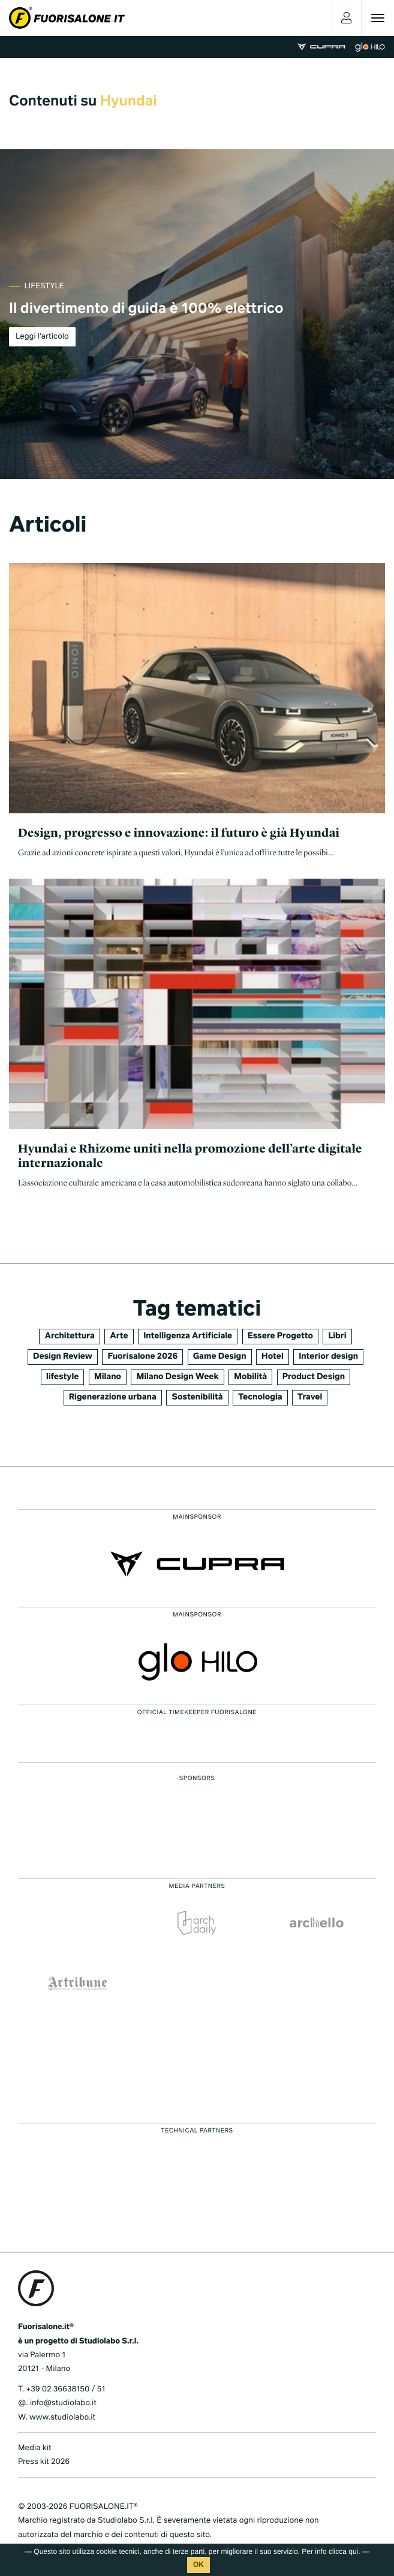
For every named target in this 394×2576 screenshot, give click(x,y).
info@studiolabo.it (63, 2403)
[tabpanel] (197, 314)
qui (353, 2551)
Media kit (35, 2448)
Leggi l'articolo (42, 336)
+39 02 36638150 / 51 (65, 2389)
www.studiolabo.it (62, 2417)
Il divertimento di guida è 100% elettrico (146, 309)
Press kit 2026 (44, 2462)
